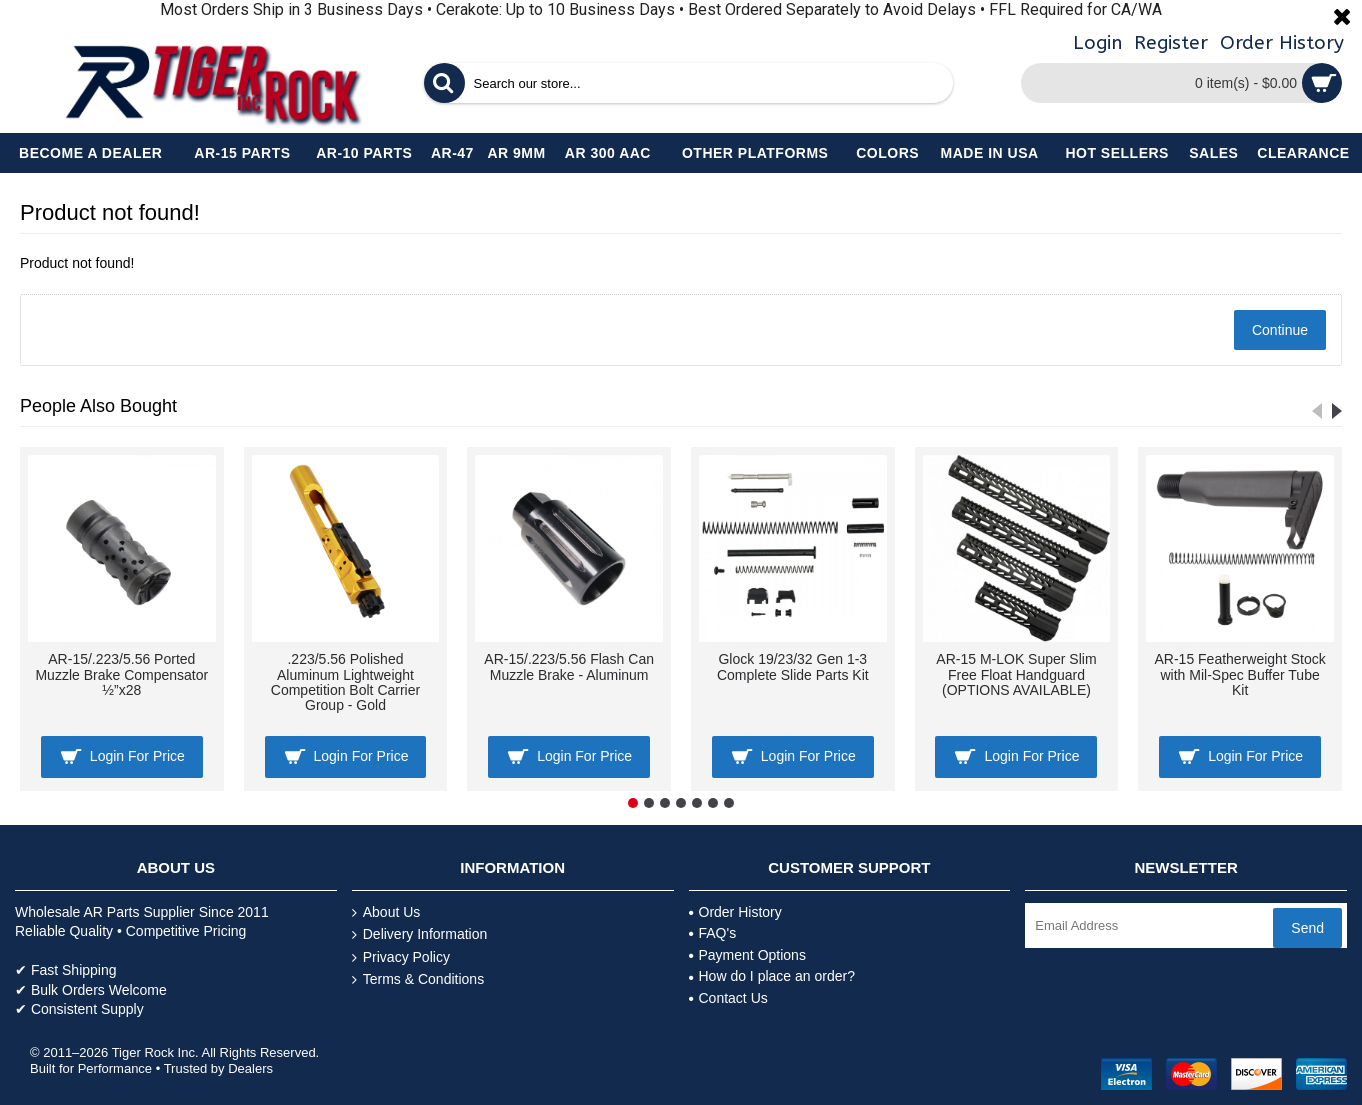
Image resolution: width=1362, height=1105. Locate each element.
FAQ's (713, 933)
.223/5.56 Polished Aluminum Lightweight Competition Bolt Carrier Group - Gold (345, 682)
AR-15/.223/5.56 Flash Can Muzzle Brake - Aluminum (569, 666)
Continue (1280, 330)
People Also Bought (98, 406)
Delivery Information (420, 934)
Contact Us (728, 998)
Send (1307, 928)
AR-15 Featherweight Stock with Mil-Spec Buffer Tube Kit (1240, 674)
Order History (735, 912)
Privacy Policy (401, 957)
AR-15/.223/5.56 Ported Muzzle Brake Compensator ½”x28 (121, 674)
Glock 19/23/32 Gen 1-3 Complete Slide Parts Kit (793, 666)
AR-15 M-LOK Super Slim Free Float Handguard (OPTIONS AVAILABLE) (1016, 674)
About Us (386, 912)
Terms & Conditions (418, 979)
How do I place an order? (772, 976)
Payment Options (747, 955)
